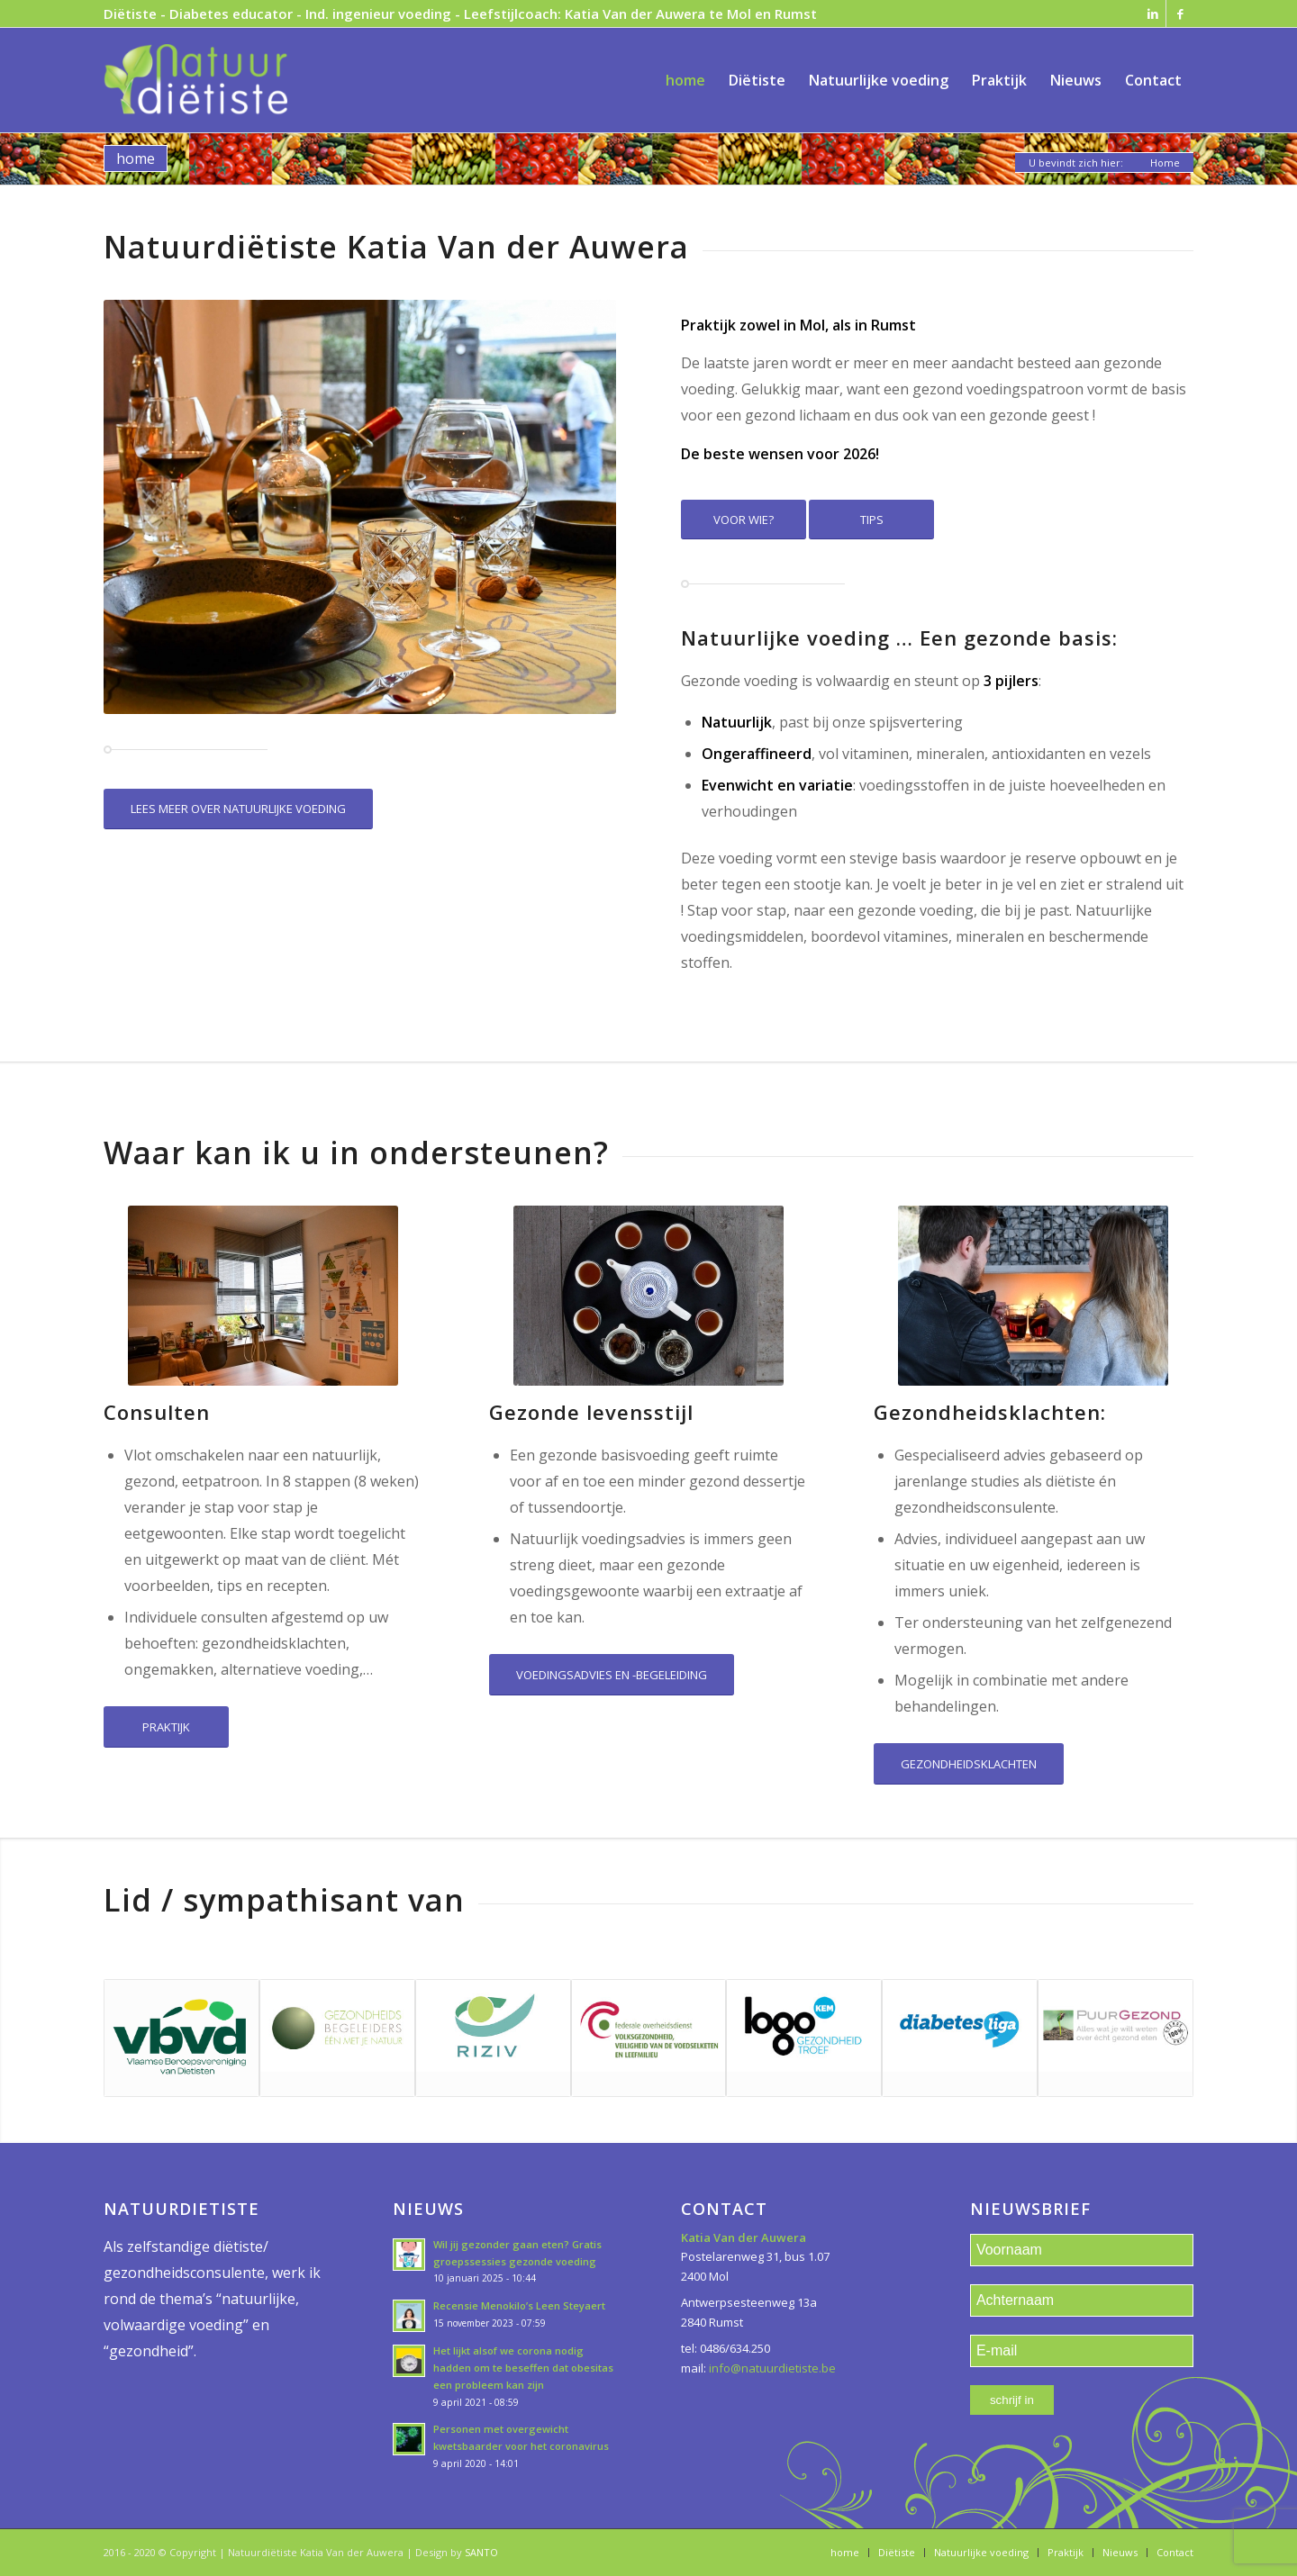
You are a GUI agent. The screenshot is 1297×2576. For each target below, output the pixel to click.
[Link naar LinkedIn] (1152, 13)
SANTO (481, 2552)
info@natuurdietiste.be (772, 2368)
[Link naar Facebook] (1179, 13)
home (135, 158)
